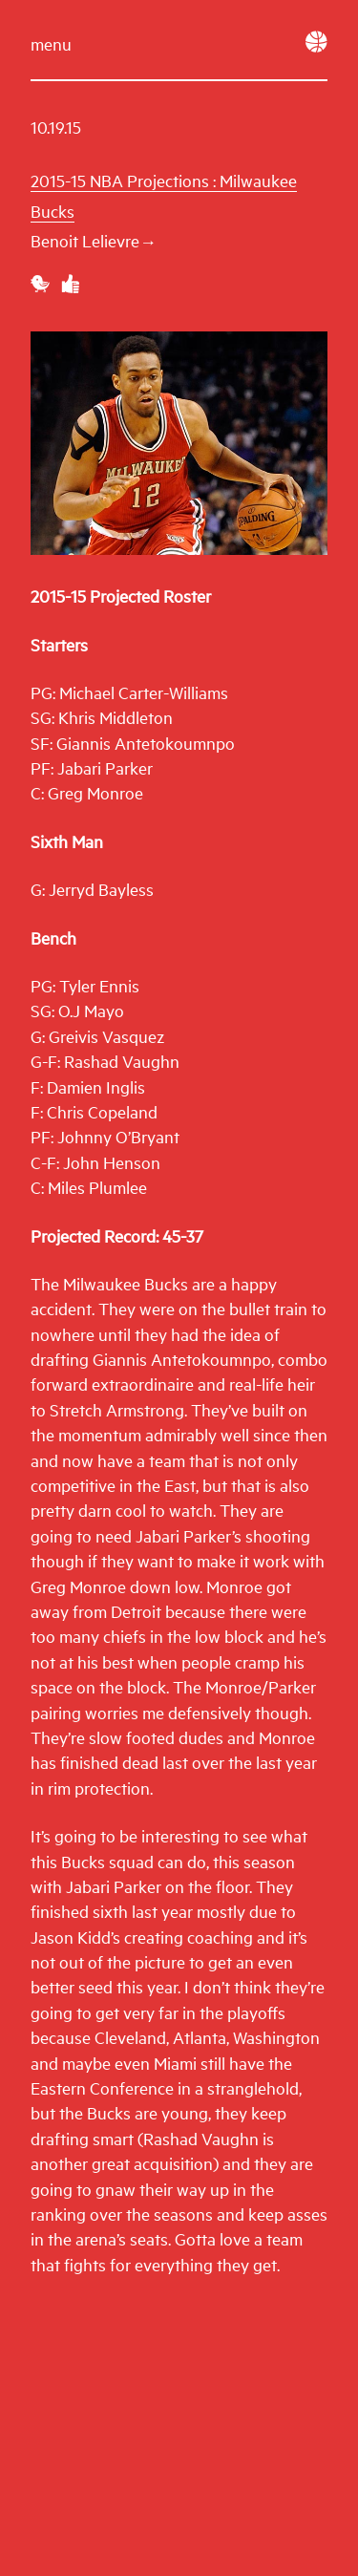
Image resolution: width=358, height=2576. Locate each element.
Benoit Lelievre (92, 240)
